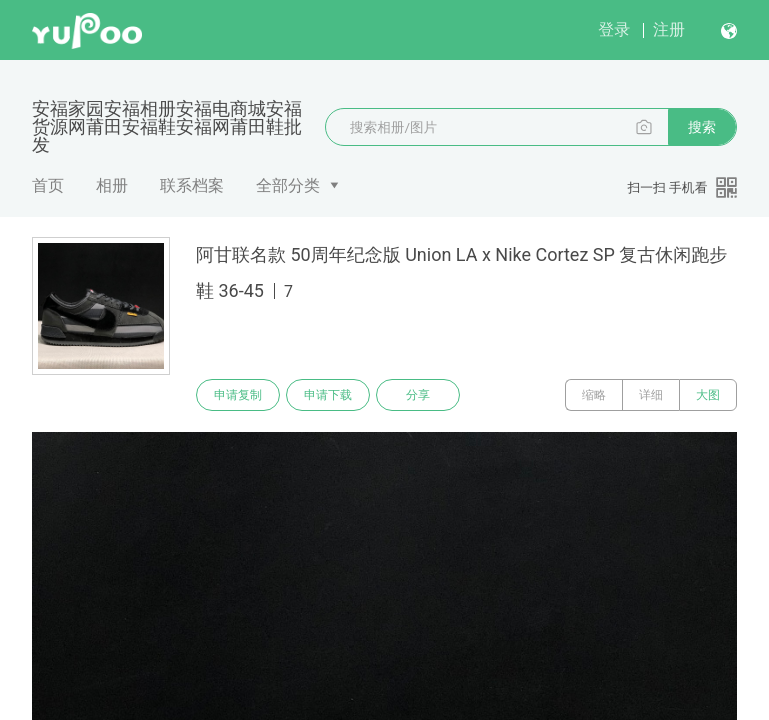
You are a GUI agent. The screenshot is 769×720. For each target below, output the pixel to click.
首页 (48, 185)
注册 (669, 29)
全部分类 (288, 185)
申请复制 (238, 395)
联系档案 (192, 185)
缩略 (594, 395)
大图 (708, 395)
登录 (614, 29)
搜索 (702, 127)
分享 (418, 395)
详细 (651, 395)
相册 (112, 185)
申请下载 (328, 395)
